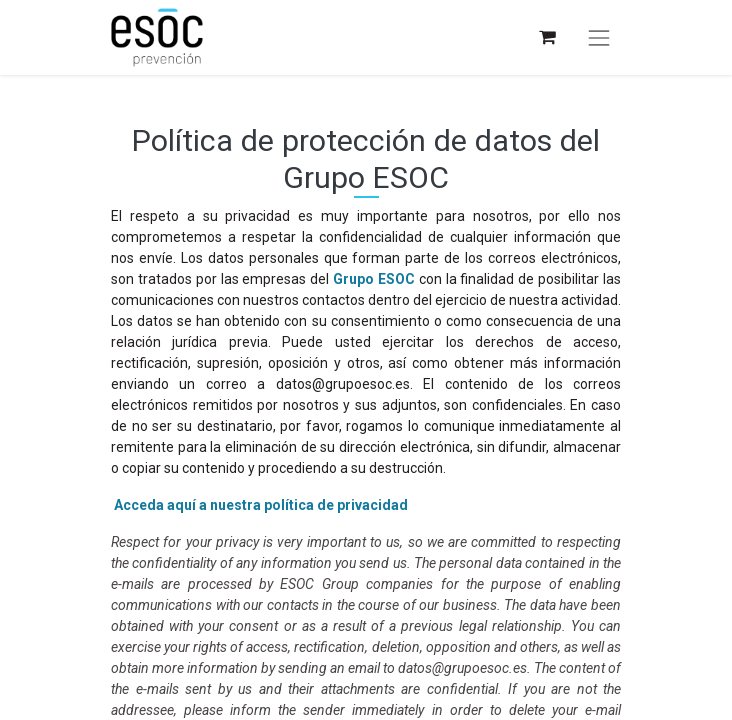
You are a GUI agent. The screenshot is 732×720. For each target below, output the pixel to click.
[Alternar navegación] (599, 38)
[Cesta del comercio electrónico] (546, 37)
